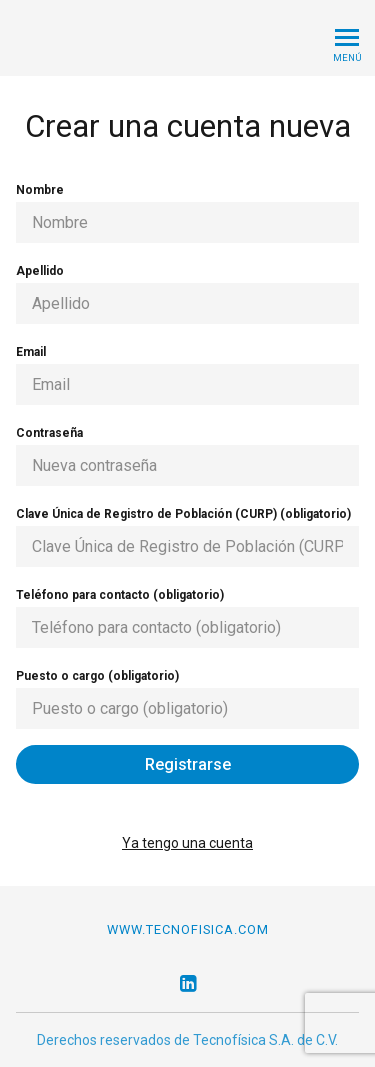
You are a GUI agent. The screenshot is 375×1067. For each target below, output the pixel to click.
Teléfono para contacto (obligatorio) (187, 618)
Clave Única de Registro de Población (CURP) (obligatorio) (187, 537)
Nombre (187, 213)
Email (187, 375)
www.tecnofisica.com (188, 929)
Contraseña (187, 456)
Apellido (187, 294)
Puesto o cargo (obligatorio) (187, 699)
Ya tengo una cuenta (187, 843)
